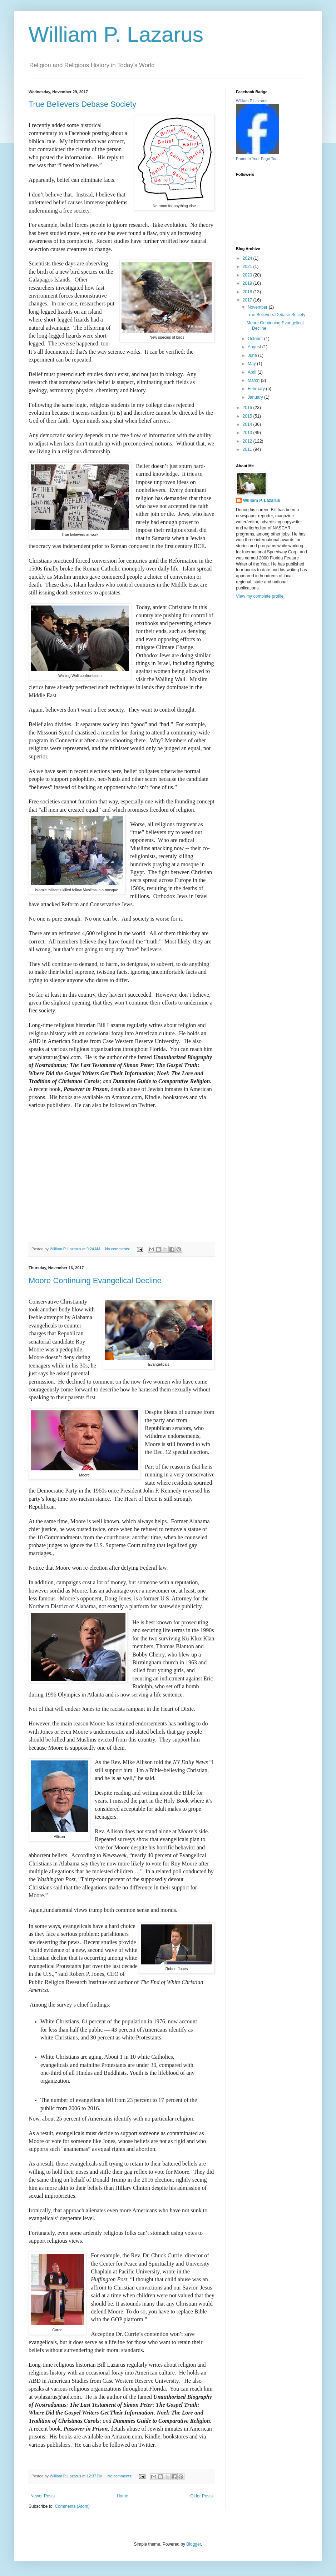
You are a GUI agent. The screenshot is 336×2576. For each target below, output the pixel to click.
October (256, 338)
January (256, 397)
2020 (248, 275)
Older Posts (201, 2495)
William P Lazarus (251, 101)
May (252, 363)
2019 (248, 283)
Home (122, 2495)
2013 (248, 432)
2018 (248, 291)
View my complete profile (259, 596)
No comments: (118, 1249)
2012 (248, 441)
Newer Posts (42, 2495)
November (258, 307)
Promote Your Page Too (256, 158)
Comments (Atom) (72, 2506)
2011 (248, 449)
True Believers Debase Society (82, 104)
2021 (248, 266)
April (252, 372)
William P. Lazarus (116, 34)
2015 (248, 416)
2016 (248, 407)
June (253, 355)
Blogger (193, 2544)
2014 (248, 424)
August (255, 346)
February (257, 388)
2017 (248, 300)
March (254, 380)
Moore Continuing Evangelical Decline (95, 1280)
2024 (248, 258)
